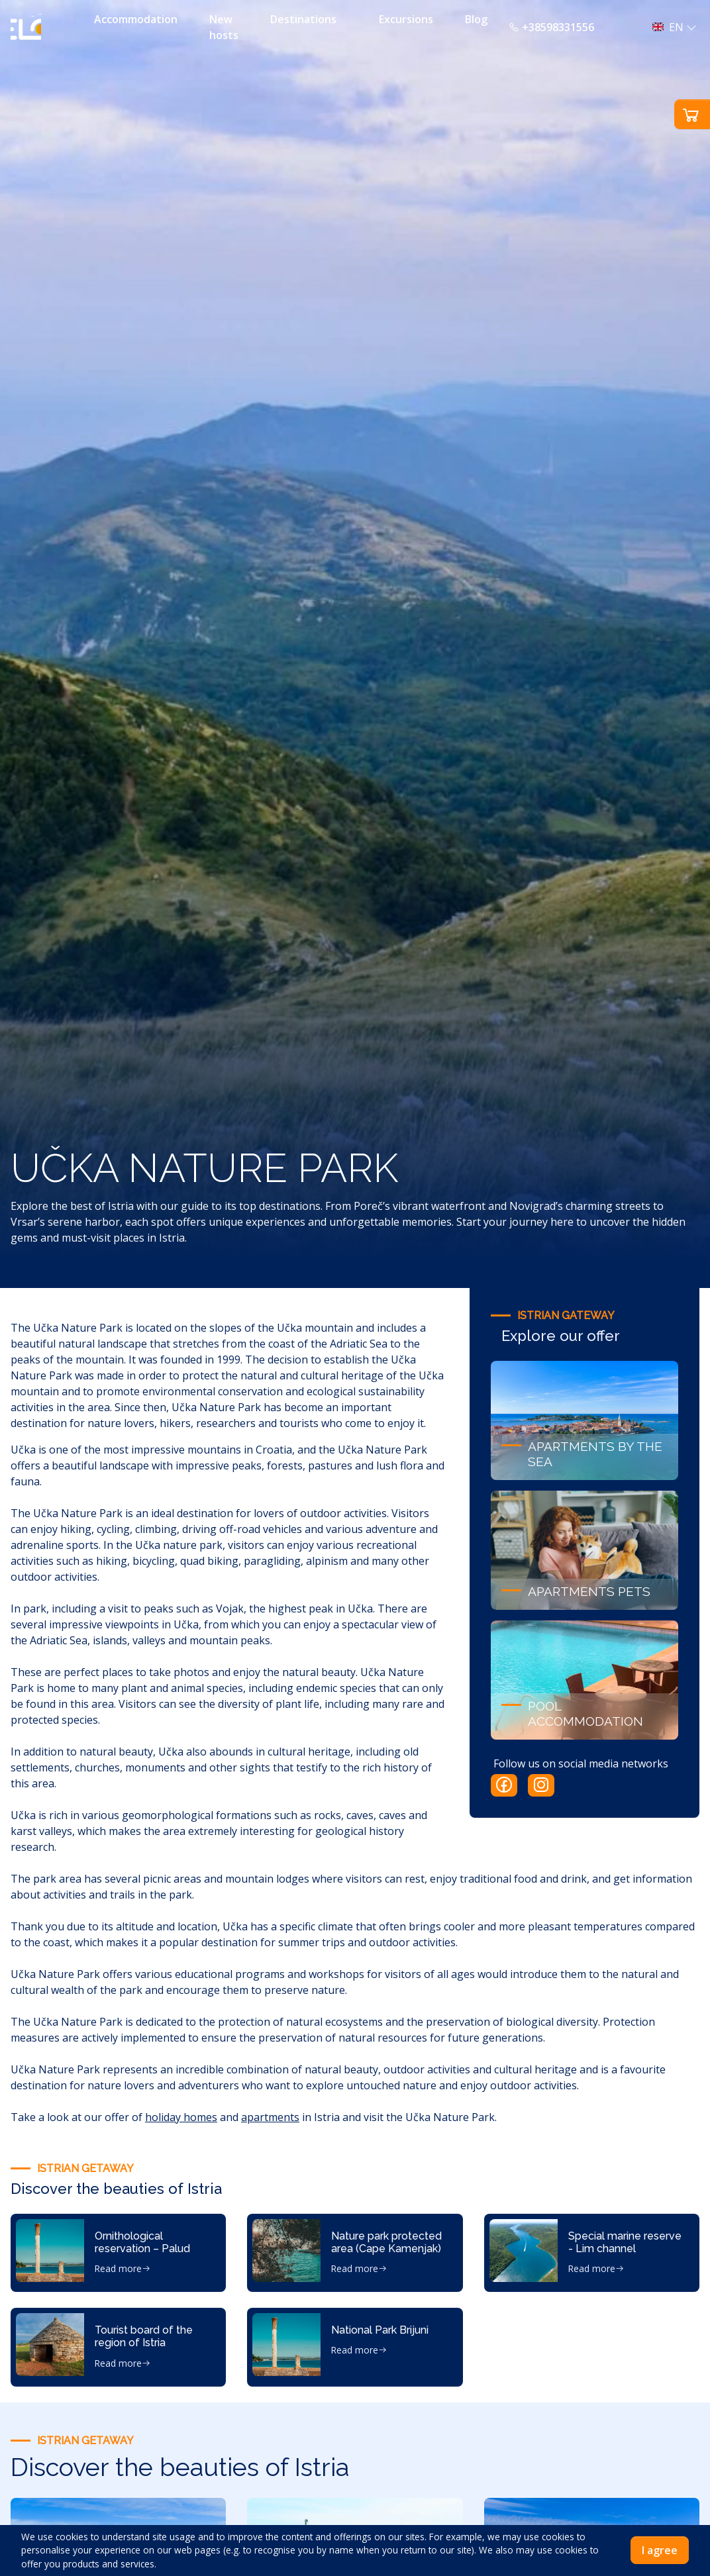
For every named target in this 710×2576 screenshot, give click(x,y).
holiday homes (181, 2117)
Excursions (406, 19)
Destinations (303, 19)
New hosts (223, 27)
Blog (476, 19)
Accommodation (136, 19)
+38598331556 (551, 27)
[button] (670, 27)
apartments (270, 2117)
